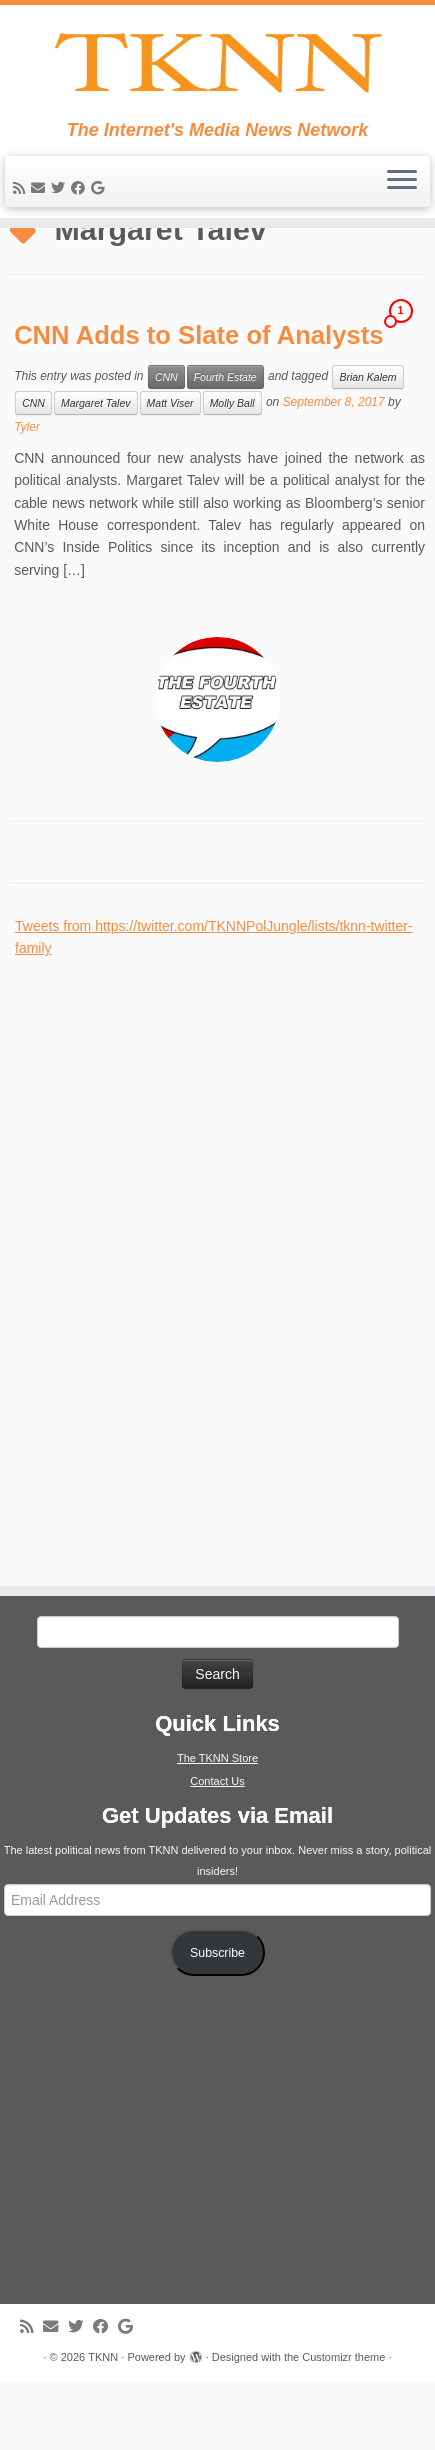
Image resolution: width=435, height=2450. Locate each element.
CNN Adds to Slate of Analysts (198, 403)
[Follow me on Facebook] (81, 210)
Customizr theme (343, 2425)
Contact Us (217, 1849)
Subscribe (217, 2020)
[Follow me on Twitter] (61, 210)
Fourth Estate (225, 445)
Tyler (27, 495)
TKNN (103, 2425)
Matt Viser (170, 471)
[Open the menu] (402, 204)
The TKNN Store (217, 1826)
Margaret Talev (96, 471)
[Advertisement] (165, 1327)
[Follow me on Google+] (100, 210)
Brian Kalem (367, 445)
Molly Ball (232, 471)
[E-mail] (41, 210)
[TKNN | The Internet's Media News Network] (217, 73)
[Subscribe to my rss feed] (22, 210)
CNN (166, 445)
